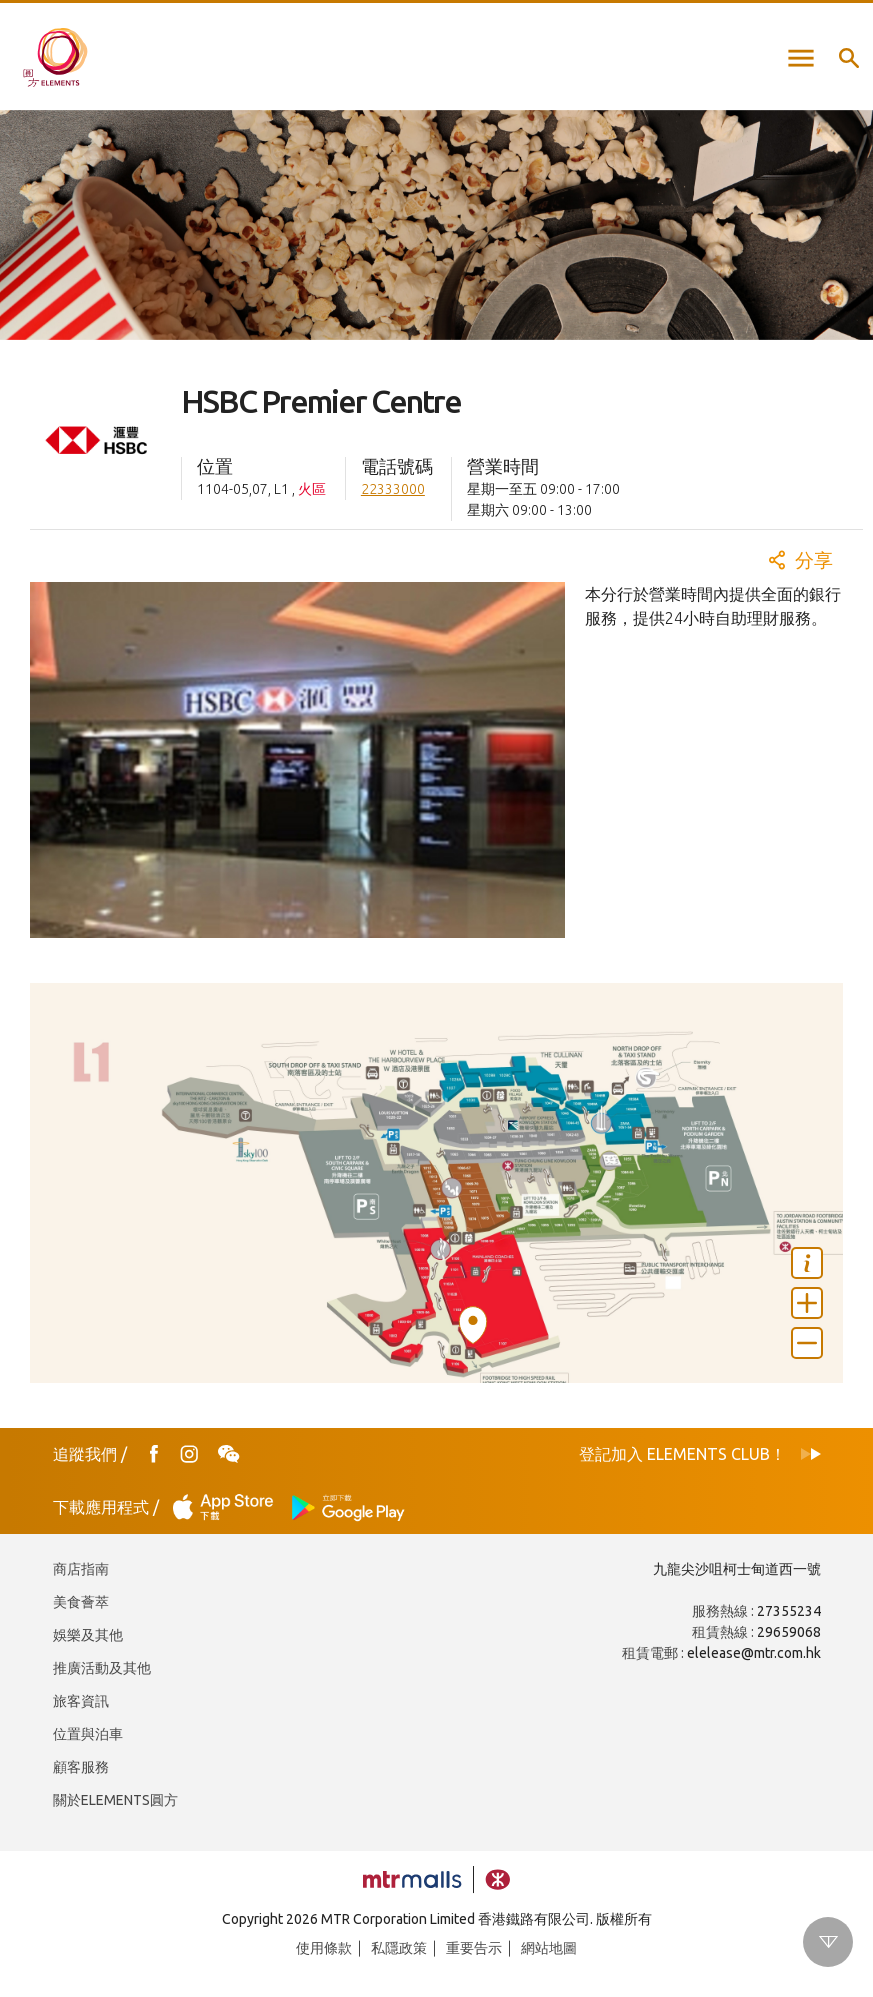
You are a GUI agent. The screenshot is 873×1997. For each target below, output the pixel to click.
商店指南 (81, 1569)
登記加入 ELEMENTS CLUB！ (682, 1454)
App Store (229, 1507)
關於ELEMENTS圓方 (115, 1800)
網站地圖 (549, 1948)
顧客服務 (81, 1767)
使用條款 (324, 1948)
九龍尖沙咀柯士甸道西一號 (737, 1569)
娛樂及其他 (88, 1635)
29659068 (789, 1632)
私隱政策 (399, 1948)
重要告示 (474, 1948)
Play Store (349, 1507)
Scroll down (828, 1942)
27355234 (789, 1611)
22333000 (393, 489)
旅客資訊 (81, 1701)
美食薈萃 (81, 1602)
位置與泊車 (88, 1734)
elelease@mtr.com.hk (754, 1653)
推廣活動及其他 (102, 1668)
